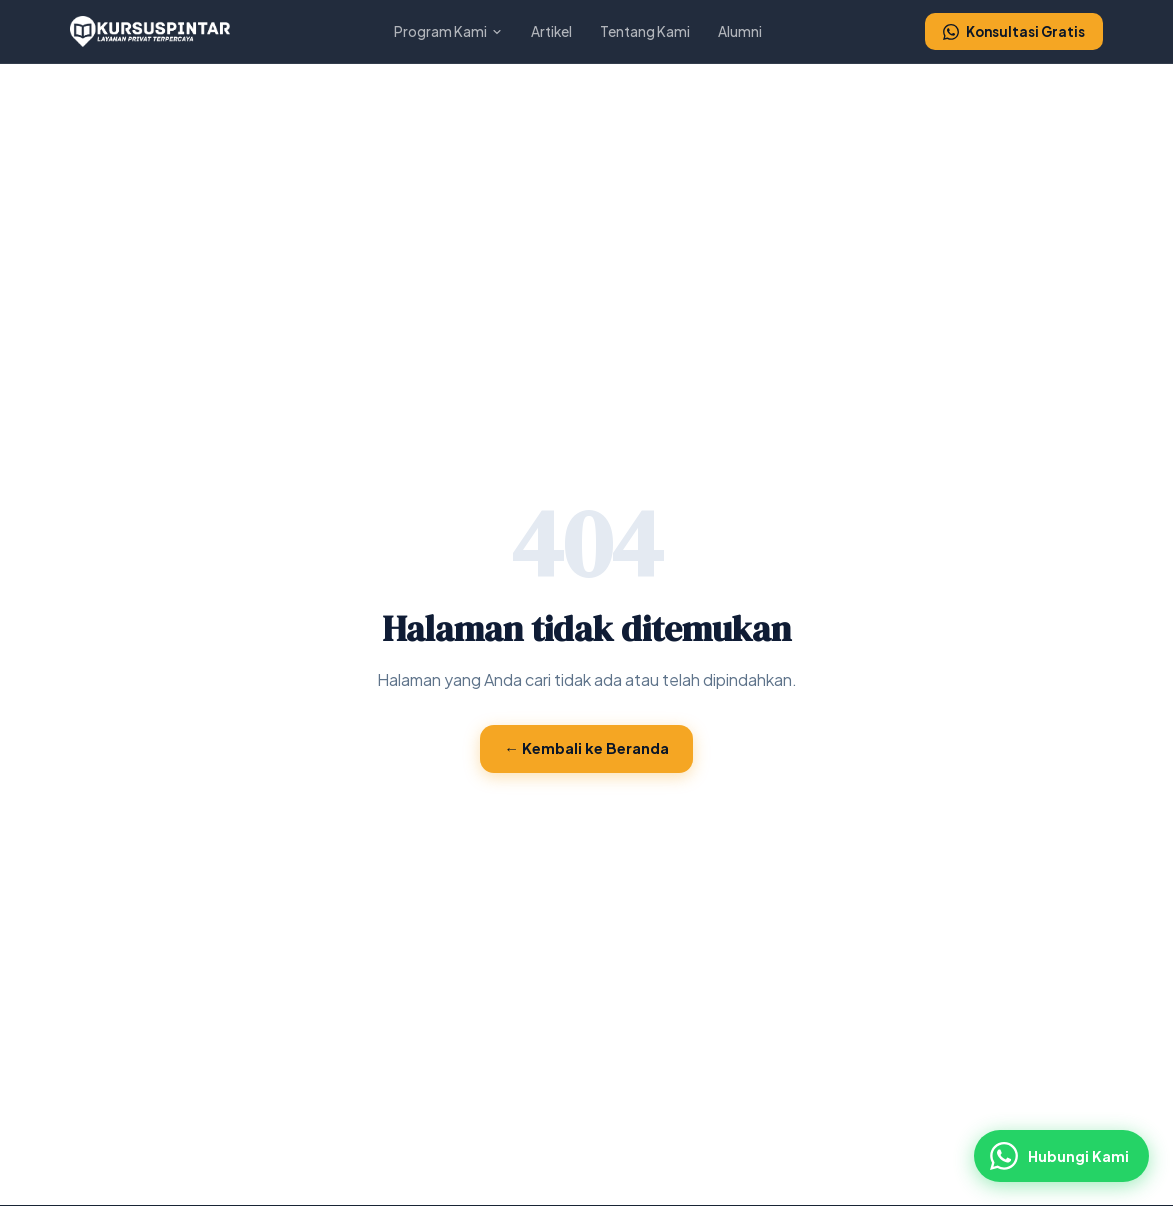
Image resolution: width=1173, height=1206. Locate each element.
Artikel (551, 31)
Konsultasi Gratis (1014, 31)
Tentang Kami (645, 31)
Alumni (740, 31)
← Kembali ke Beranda (586, 748)
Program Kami (448, 31)
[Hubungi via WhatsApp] (1061, 1156)
